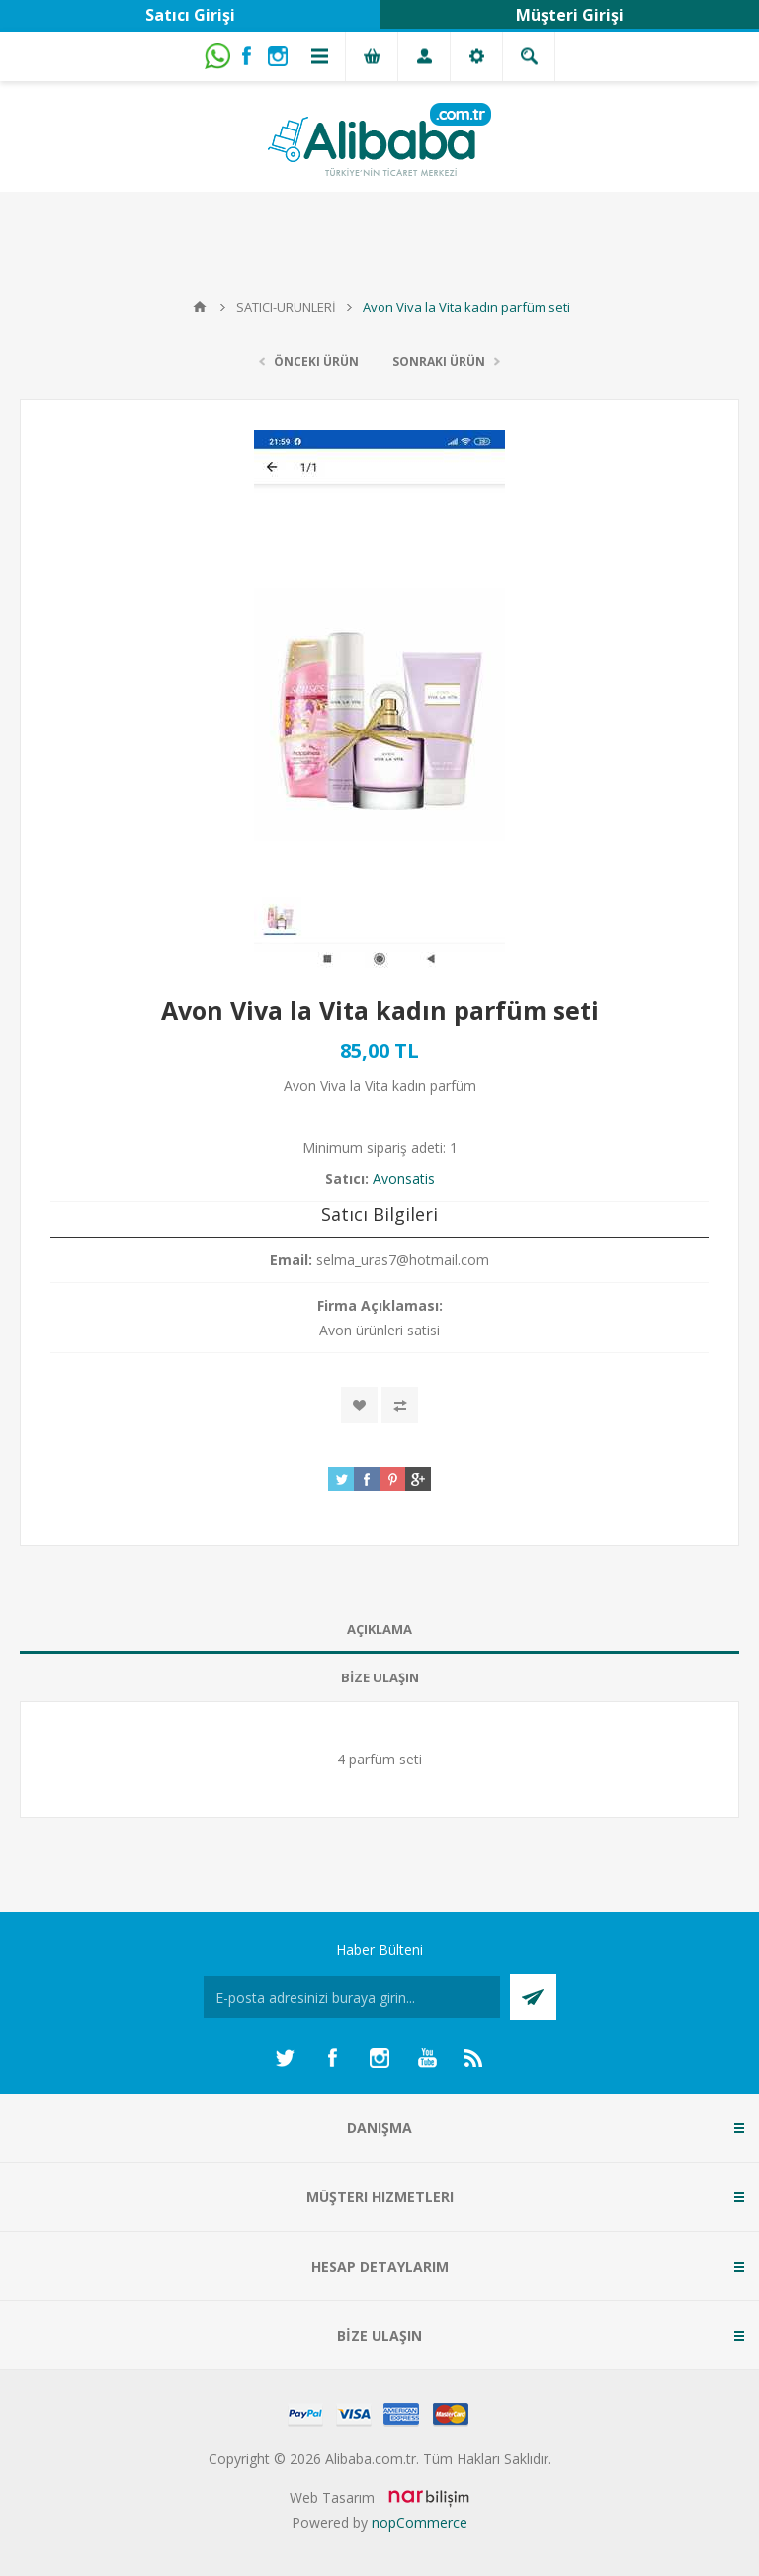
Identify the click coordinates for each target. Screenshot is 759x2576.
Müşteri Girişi (570, 15)
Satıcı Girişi (190, 15)
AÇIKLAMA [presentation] (379, 1629)
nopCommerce (419, 2522)
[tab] (379, 1629)
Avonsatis (404, 1178)
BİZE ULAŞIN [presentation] (380, 1677)
